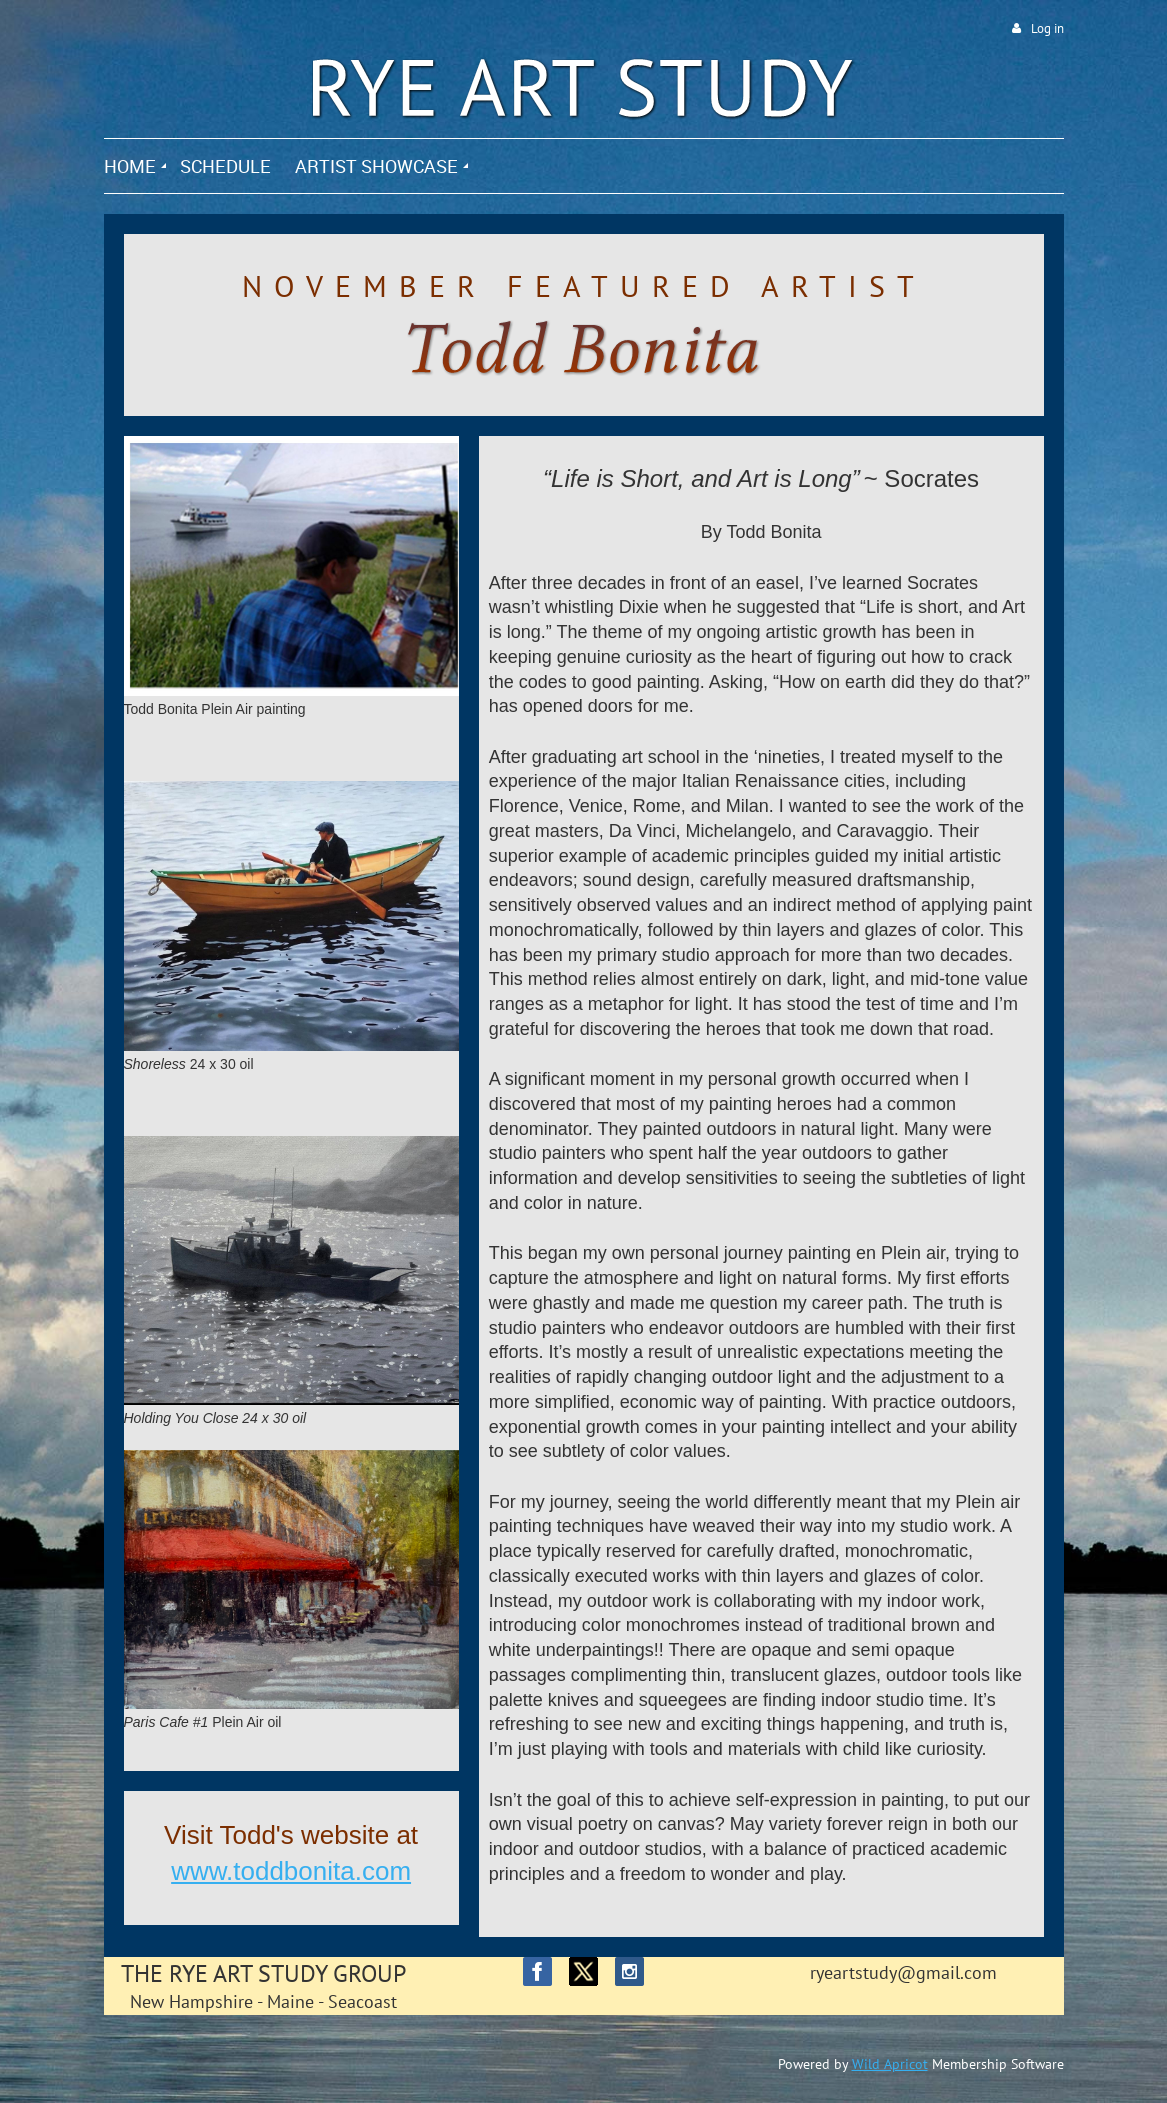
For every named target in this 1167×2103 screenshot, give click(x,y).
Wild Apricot (890, 2064)
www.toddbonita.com (291, 1871)
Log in (1047, 28)
